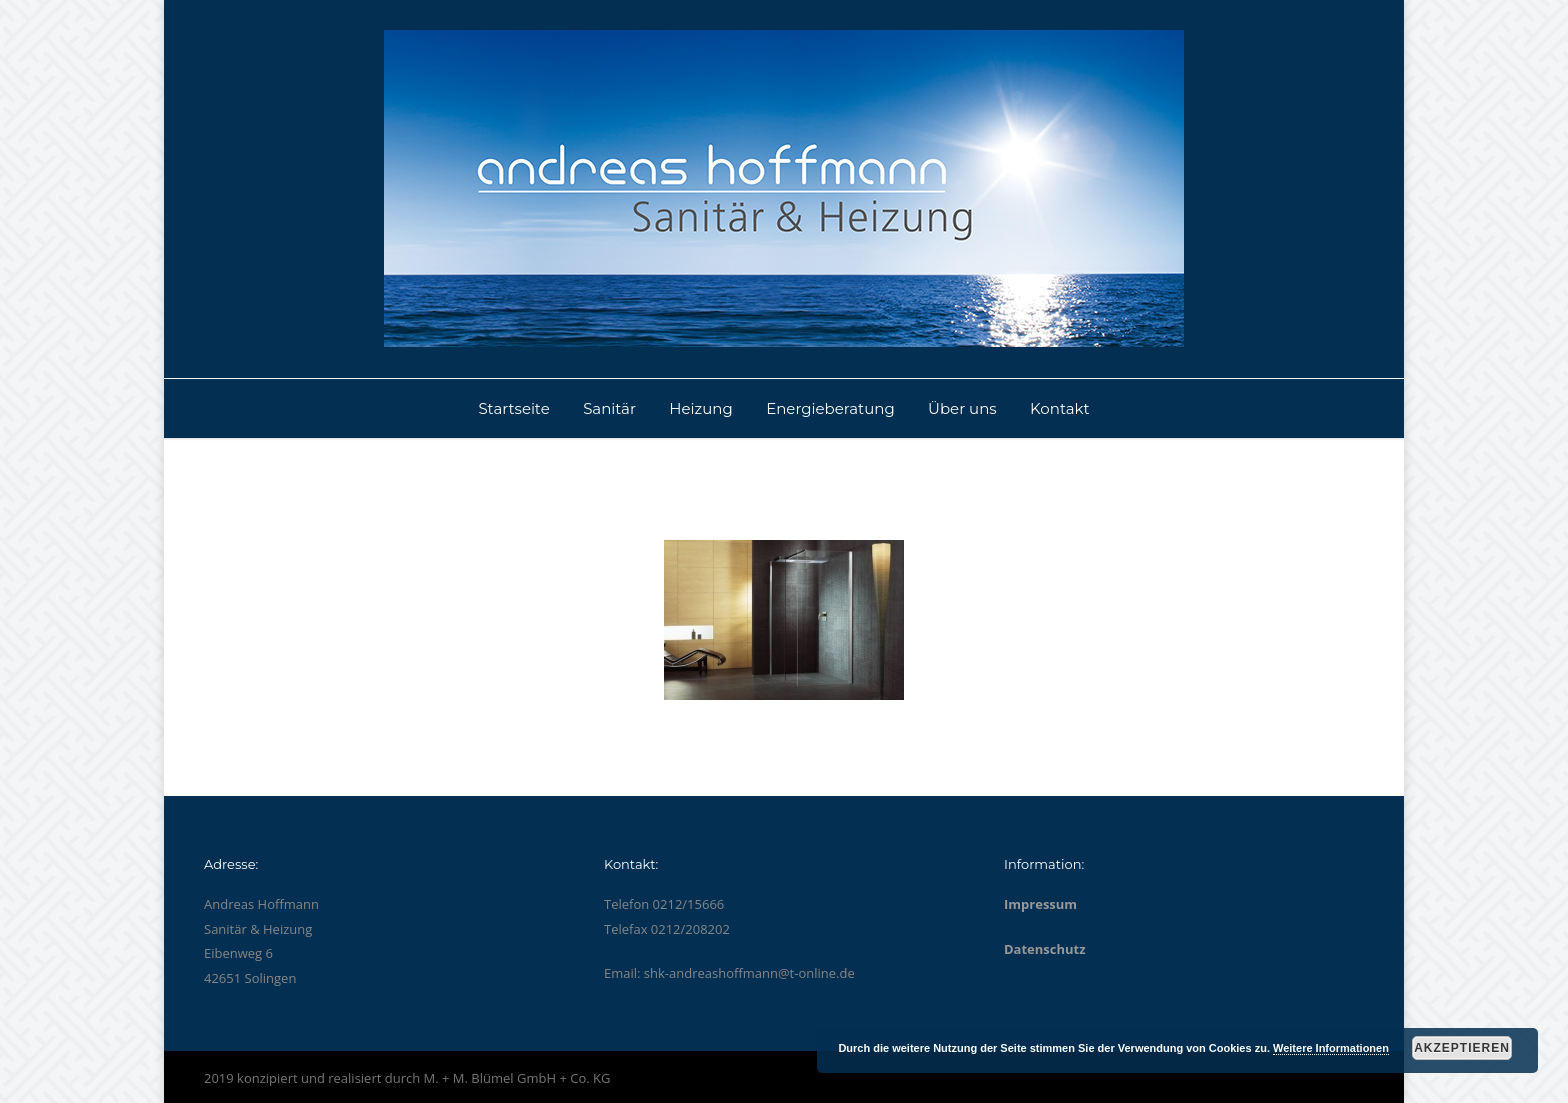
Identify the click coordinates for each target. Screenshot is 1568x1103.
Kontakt (1060, 408)
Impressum (1040, 904)
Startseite (513, 408)
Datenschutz (1045, 949)
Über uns (962, 408)
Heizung (700, 408)
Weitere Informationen (1331, 1048)
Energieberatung (830, 408)
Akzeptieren (1462, 1048)
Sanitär (609, 408)
